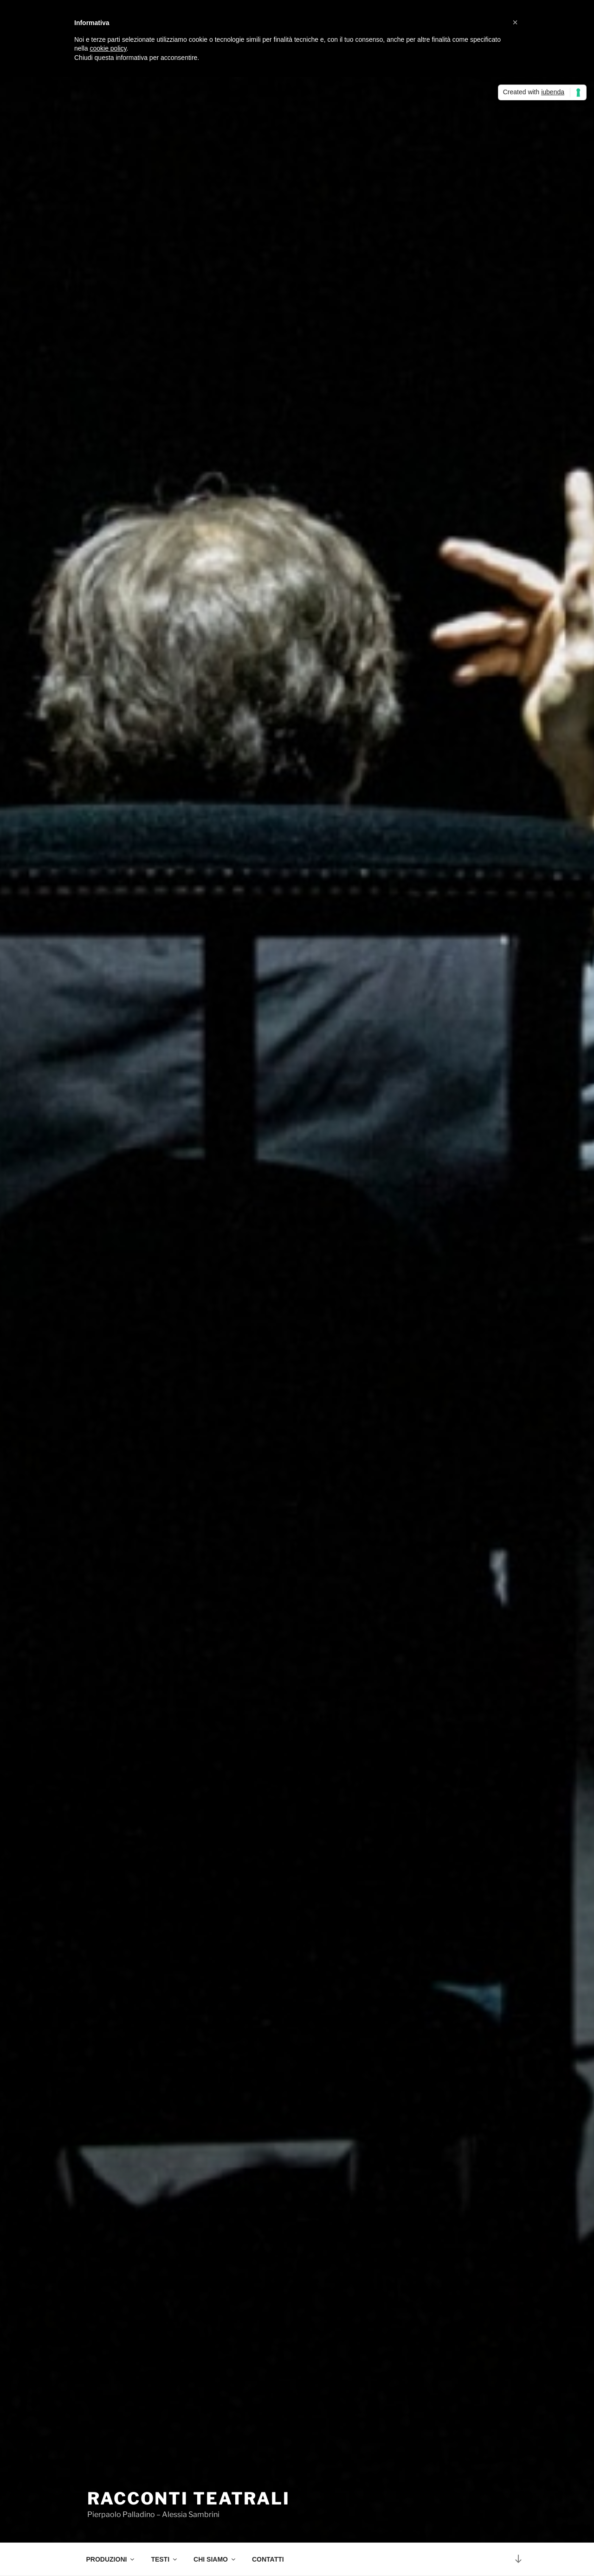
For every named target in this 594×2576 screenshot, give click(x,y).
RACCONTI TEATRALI (188, 2498)
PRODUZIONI (111, 2559)
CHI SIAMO (215, 2559)
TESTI (164, 2559)
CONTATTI (268, 2559)
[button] (515, 22)
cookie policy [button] (108, 48)
